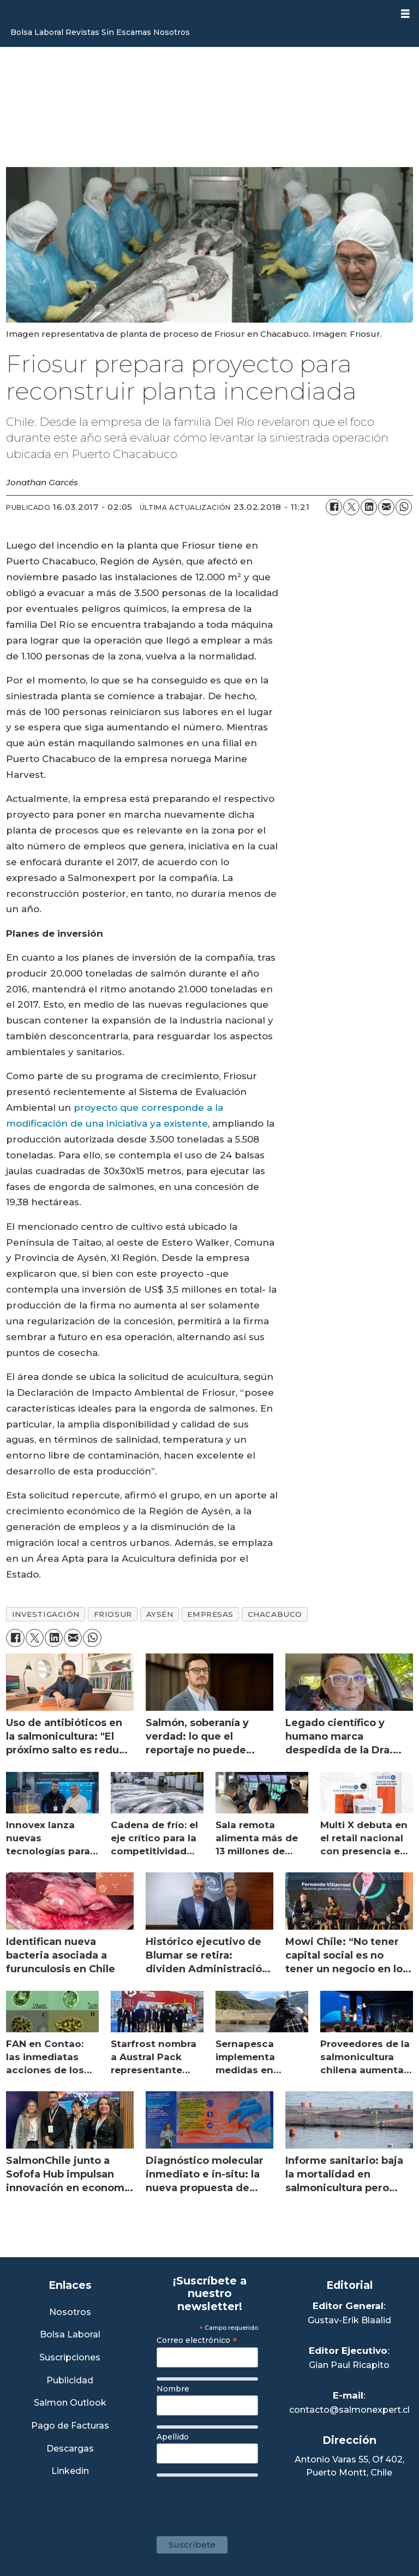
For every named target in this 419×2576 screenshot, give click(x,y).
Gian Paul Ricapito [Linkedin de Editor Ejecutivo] (349, 2365)
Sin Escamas (126, 32)
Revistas (82, 32)
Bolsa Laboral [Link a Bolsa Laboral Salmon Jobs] (70, 2335)
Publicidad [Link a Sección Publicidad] (69, 2380)
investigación (46, 1614)
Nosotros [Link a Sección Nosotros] (70, 2312)
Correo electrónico (197, 2340)
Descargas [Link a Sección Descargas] (70, 2449)
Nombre (173, 2389)
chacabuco (275, 1614)
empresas (210, 1614)
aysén (159, 1614)
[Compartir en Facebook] (334, 507)
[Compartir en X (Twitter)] (351, 507)
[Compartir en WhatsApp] (404, 507)
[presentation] (239, 2501)
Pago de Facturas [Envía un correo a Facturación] (70, 2426)
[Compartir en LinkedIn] (369, 507)
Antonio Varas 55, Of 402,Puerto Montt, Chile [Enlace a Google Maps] (349, 2466)
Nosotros (171, 32)
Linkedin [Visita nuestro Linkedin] (70, 2471)
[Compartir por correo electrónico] (386, 507)
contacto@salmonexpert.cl (349, 2410)
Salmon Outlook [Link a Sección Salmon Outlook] (70, 2403)
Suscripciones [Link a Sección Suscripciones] (69, 2357)
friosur (113, 1614)
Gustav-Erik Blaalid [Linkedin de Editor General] (349, 2320)
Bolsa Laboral (36, 32)
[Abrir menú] (405, 13)
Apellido (173, 2437)
